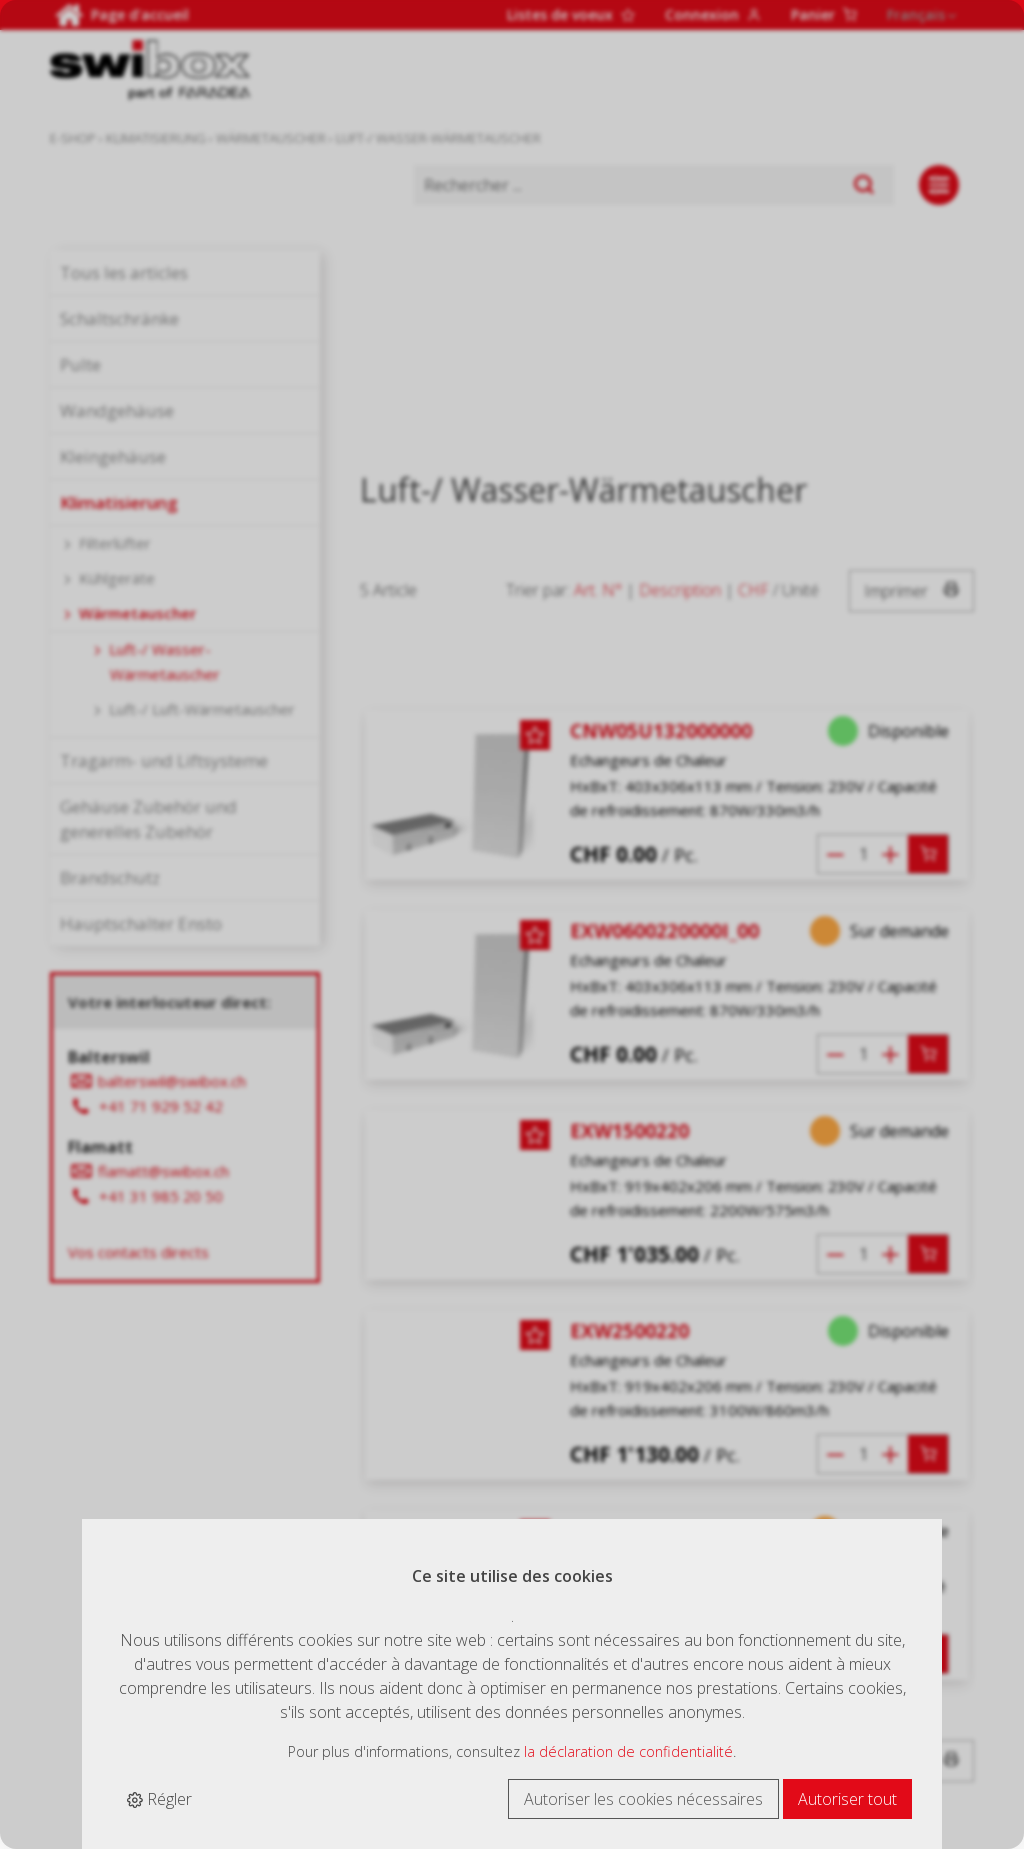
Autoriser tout (847, 1799)
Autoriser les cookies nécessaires (643, 1799)
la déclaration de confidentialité (628, 1751)
